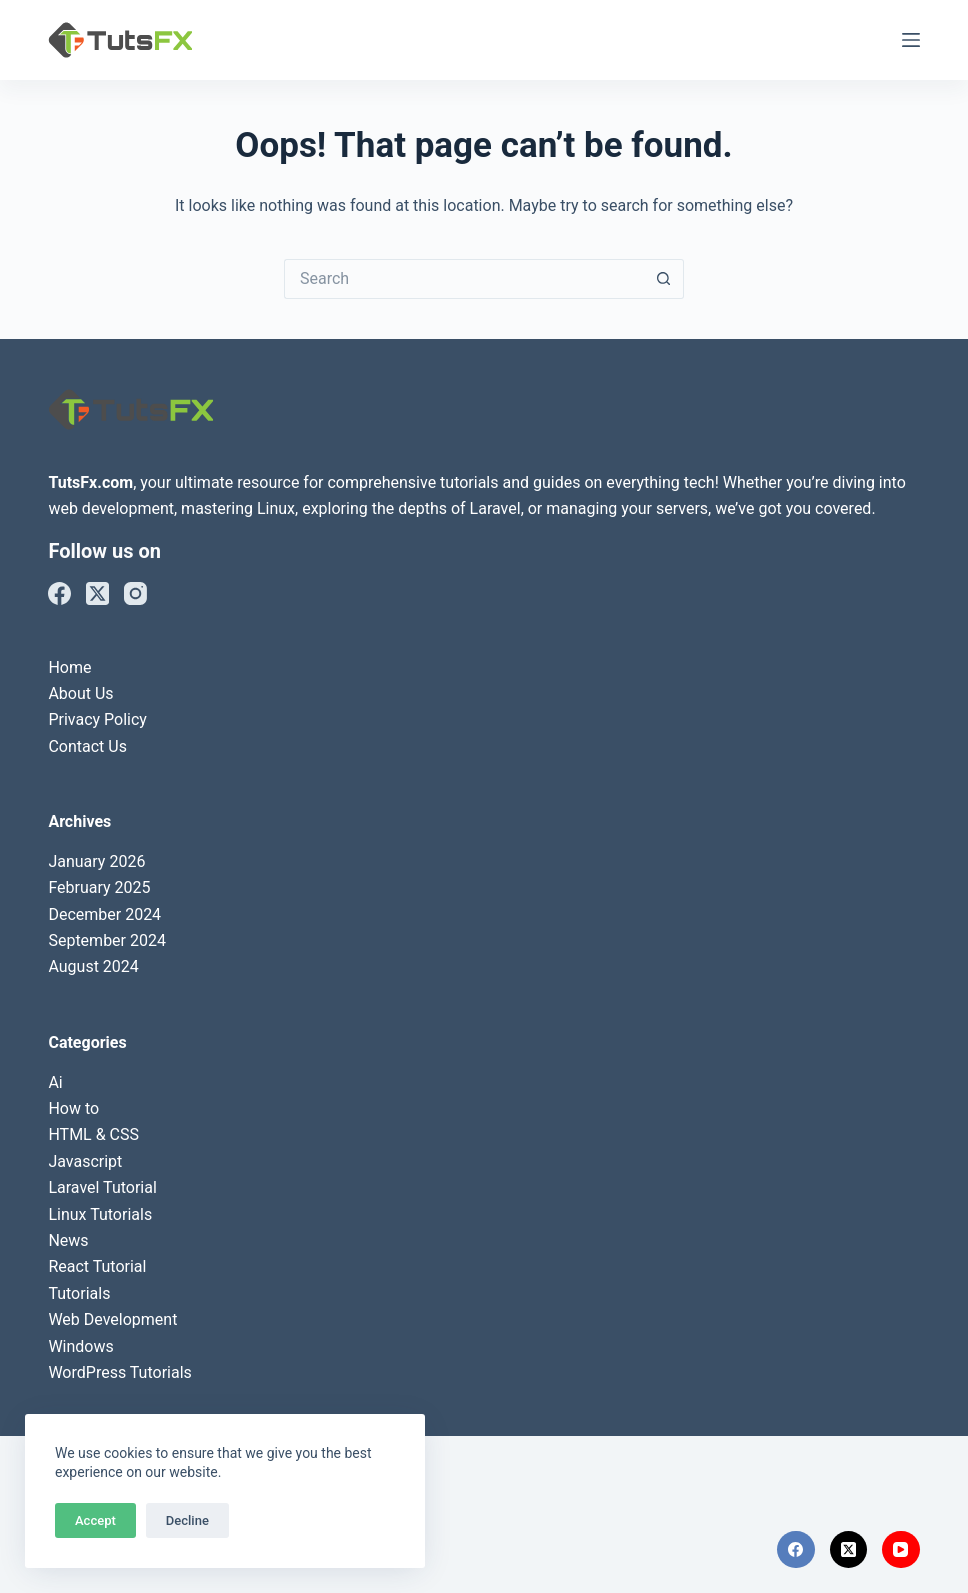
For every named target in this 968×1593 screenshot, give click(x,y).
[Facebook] (59, 593)
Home (69, 667)
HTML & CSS (93, 1134)
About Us (80, 693)
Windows (80, 1346)
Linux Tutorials (100, 1214)
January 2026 (96, 861)
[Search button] (664, 279)
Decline (187, 1520)
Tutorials (79, 1293)
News (68, 1240)
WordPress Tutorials (119, 1372)
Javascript (85, 1161)
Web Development (112, 1319)
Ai (55, 1082)
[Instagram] (135, 593)
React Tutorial (97, 1266)
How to (73, 1108)
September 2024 (107, 940)
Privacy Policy (97, 719)
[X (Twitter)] (97, 593)
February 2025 (99, 887)
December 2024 (104, 914)
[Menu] (911, 40)
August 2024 (93, 966)
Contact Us (87, 746)
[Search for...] (464, 279)
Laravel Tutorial (102, 1187)
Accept (95, 1520)
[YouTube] (901, 1550)
